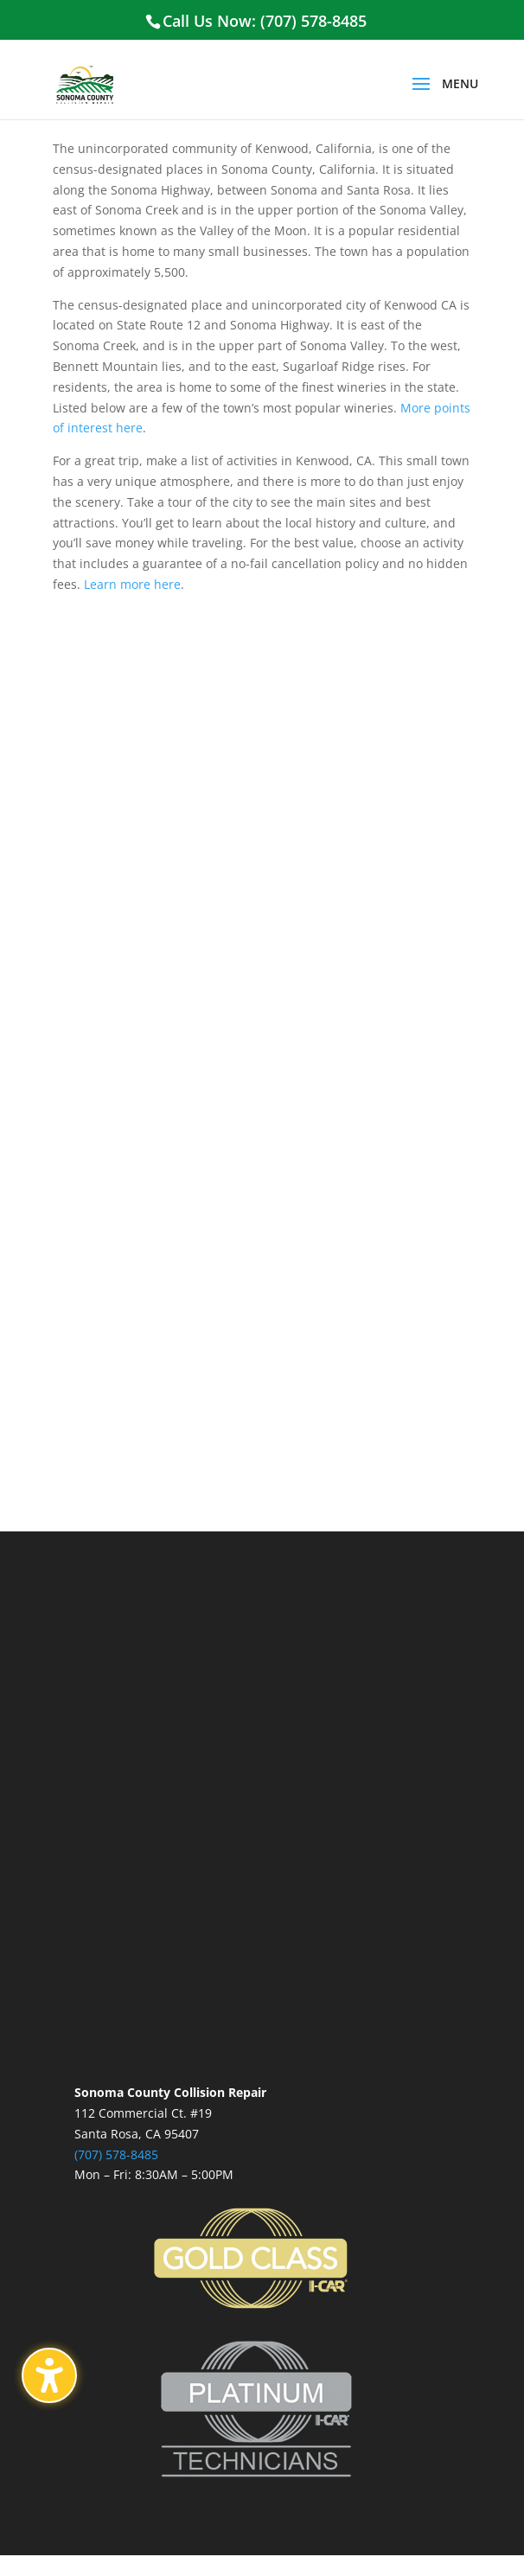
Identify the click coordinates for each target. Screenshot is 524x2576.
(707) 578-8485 (116, 2154)
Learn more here (132, 584)
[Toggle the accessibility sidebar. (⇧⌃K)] (49, 2375)
